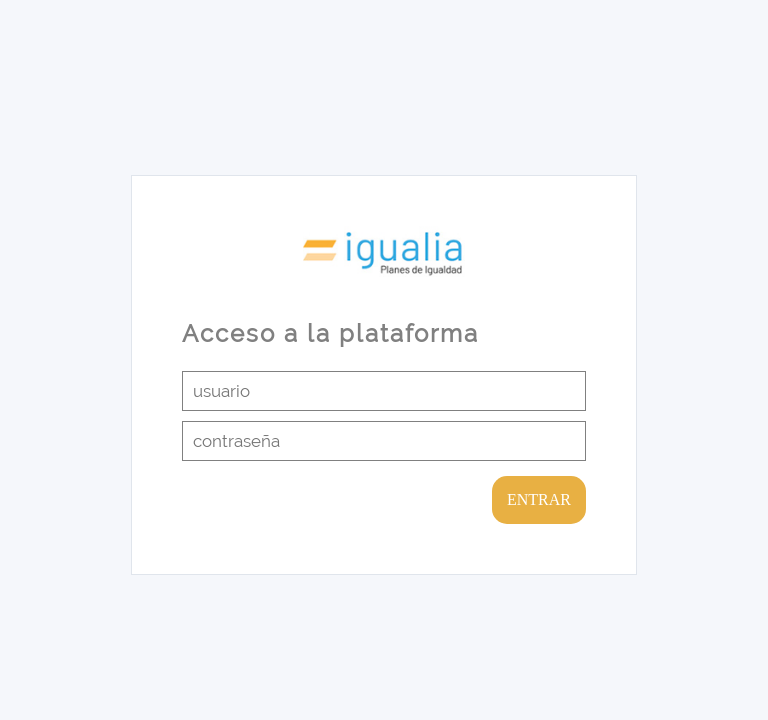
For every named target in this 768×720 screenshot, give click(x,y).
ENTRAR (539, 499)
